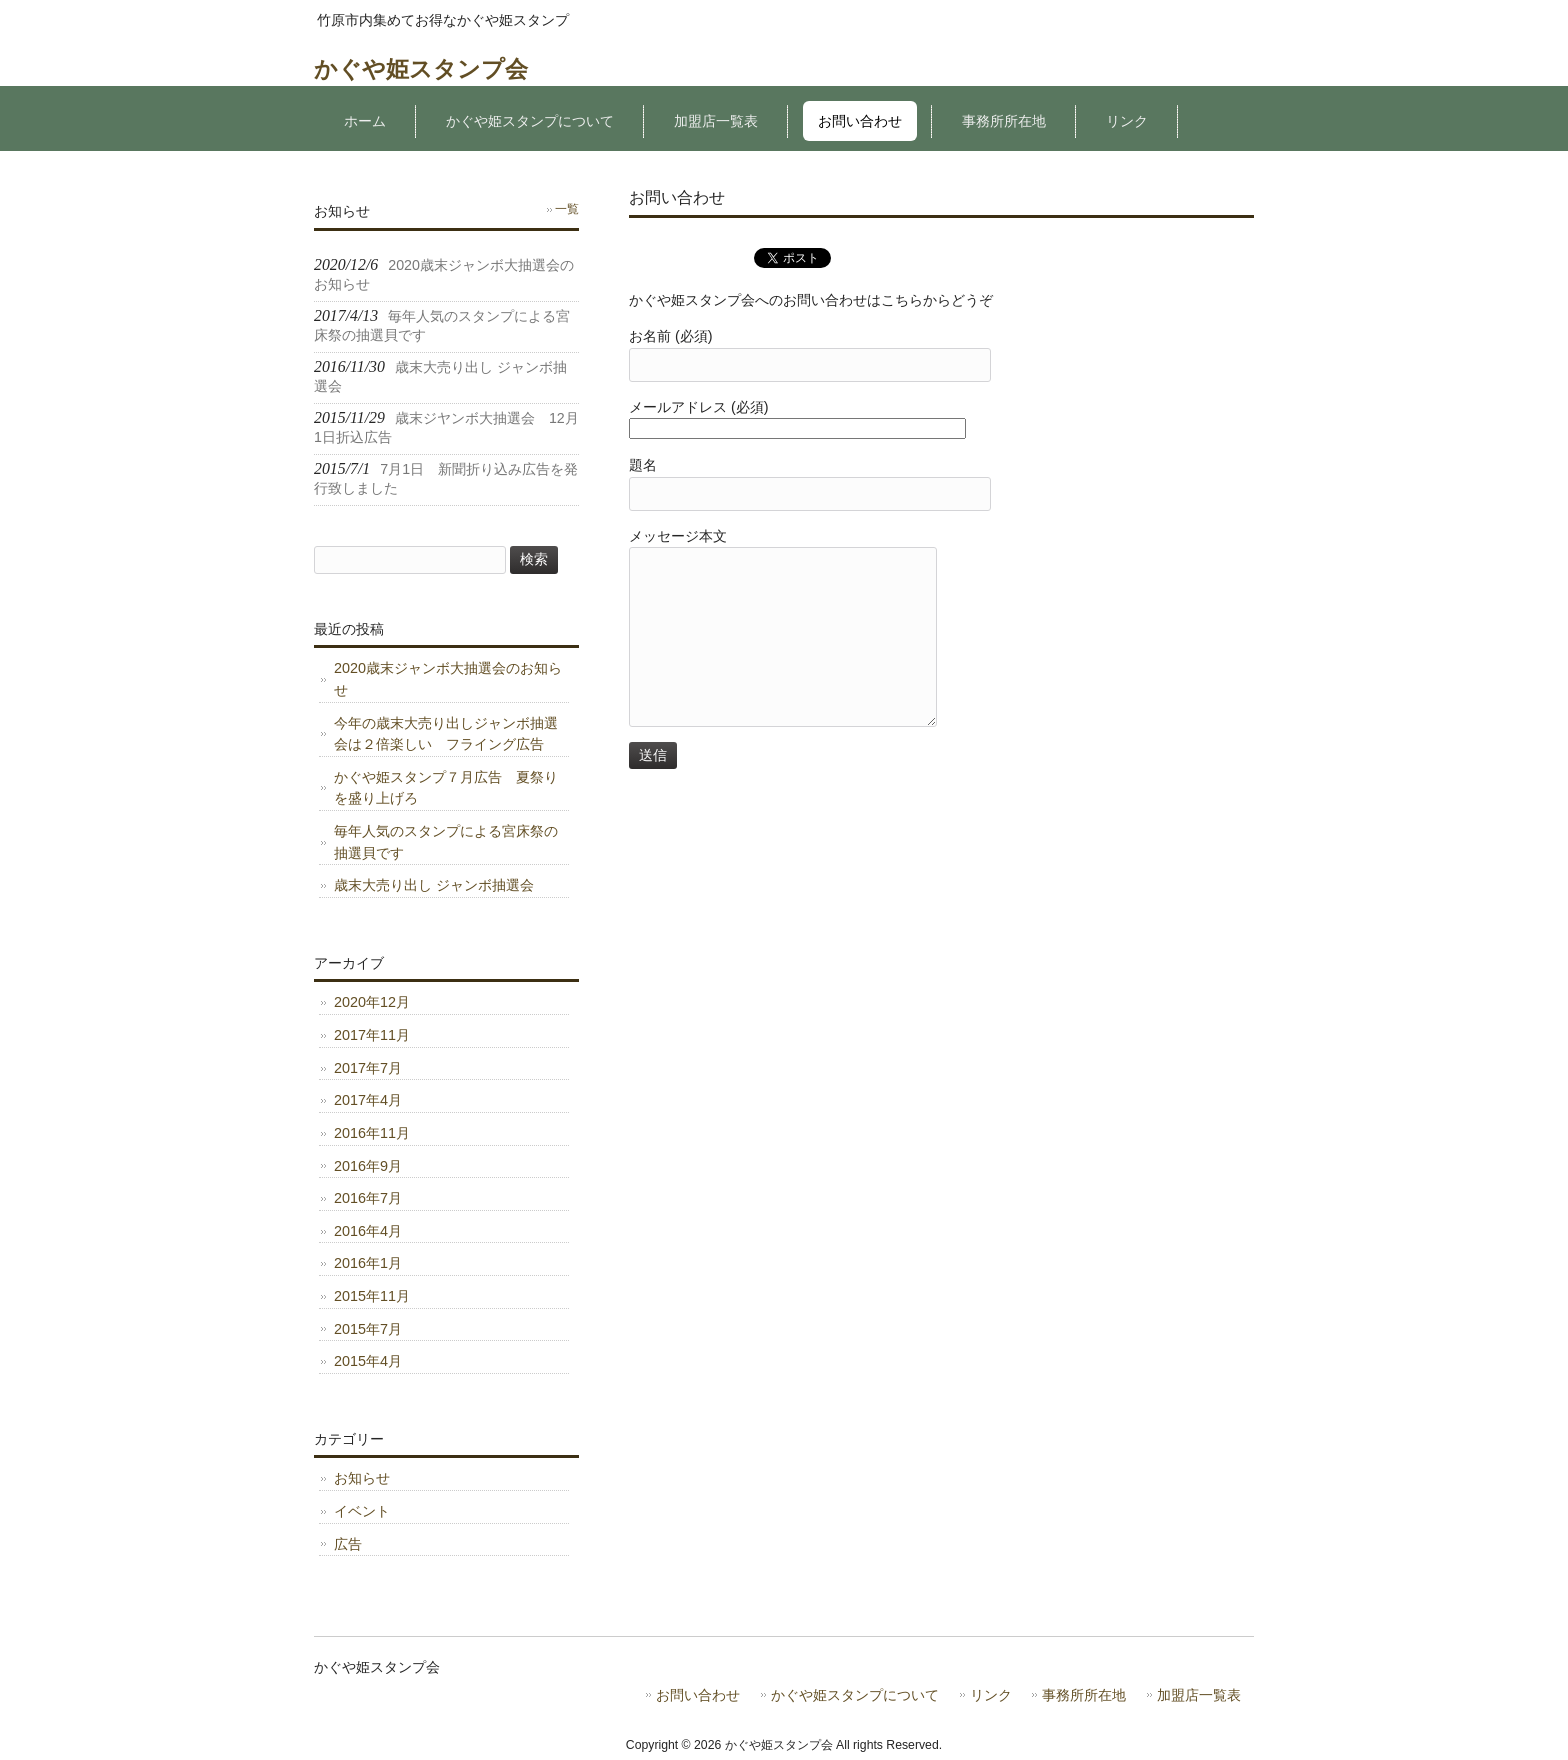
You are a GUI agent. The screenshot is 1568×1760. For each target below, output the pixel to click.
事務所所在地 (1084, 1695)
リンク (991, 1695)
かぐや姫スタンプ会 (421, 69)
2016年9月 (368, 1166)
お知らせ (362, 1478)
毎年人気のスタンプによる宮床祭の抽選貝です (446, 842)
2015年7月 (368, 1329)
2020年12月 (372, 1002)
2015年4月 (368, 1361)
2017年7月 (368, 1068)
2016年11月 (372, 1133)
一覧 (567, 209)
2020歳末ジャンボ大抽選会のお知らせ (448, 679)
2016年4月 (368, 1231)
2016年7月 (368, 1198)
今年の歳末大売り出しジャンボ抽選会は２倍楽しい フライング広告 (446, 734)
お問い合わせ (698, 1695)
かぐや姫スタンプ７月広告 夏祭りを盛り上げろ (446, 788)
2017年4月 (368, 1100)
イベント (362, 1511)
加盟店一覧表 (1199, 1695)
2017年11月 (372, 1035)
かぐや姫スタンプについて (855, 1695)
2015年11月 (372, 1296)
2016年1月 (368, 1263)
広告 (348, 1544)
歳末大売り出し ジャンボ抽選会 (434, 885)
